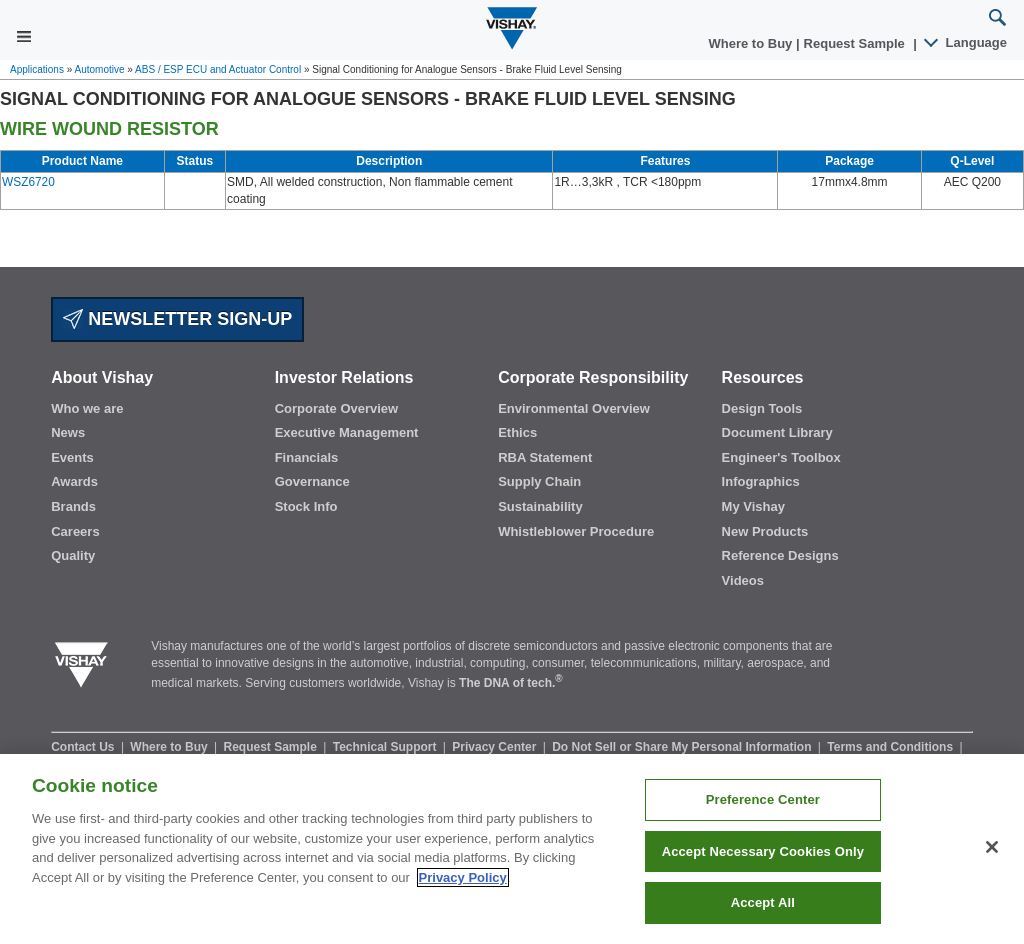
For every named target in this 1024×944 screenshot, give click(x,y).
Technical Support (386, 747)
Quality (73, 555)
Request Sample (272, 747)
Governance (312, 481)
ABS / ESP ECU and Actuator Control (218, 69)
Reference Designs (780, 555)
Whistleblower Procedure (576, 531)
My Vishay (753, 506)
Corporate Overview (337, 408)
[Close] (992, 847)
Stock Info (306, 506)
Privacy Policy (463, 877)
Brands (73, 506)
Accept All (763, 902)
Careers (75, 531)
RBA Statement (545, 457)
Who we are (87, 408)
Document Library (777, 432)
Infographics (761, 481)
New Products (765, 531)
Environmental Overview (574, 408)
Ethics (517, 432)
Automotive (100, 69)
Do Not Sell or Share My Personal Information (683, 747)
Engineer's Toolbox (781, 457)
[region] (512, 849)
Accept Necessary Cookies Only (763, 851)
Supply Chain (539, 481)
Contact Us (84, 747)
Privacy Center (495, 747)
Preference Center (763, 799)
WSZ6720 (28, 182)
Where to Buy (752, 43)
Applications (37, 69)
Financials (307, 457)
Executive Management (347, 432)
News (68, 432)
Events (72, 457)
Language (966, 42)
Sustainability (540, 506)
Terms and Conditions (891, 747)
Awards (74, 481)
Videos (743, 580)
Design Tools (762, 408)
